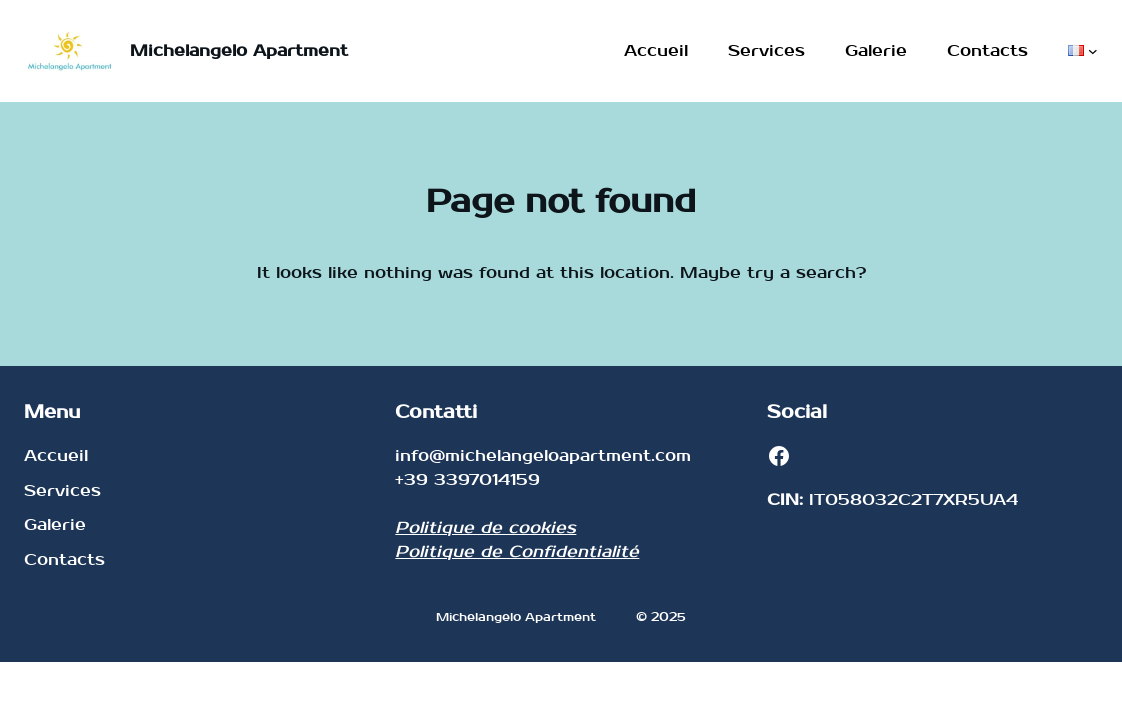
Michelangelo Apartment (239, 50)
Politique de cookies (485, 527)
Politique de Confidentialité (517, 551)
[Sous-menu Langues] (1093, 51)
